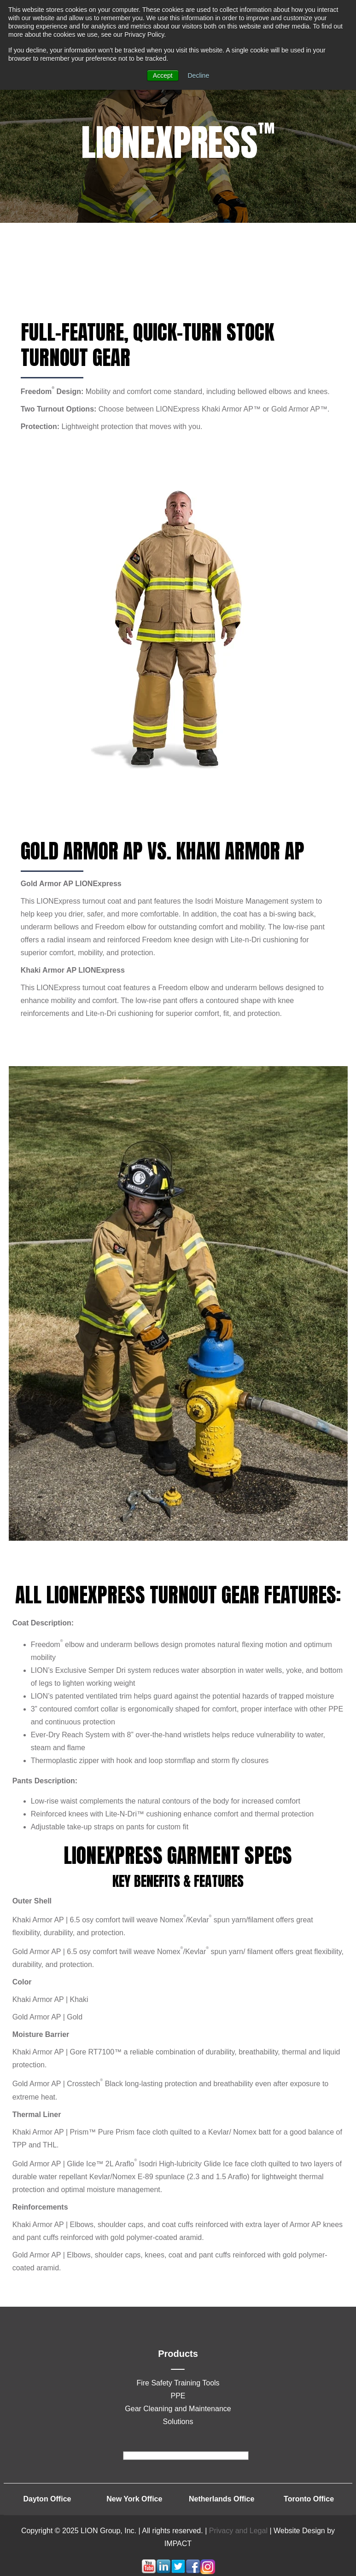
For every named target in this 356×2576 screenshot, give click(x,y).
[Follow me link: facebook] (193, 2572)
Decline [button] (199, 75)
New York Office (134, 2499)
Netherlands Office (221, 2499)
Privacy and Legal (238, 2531)
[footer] (186, 2455)
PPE (177, 2396)
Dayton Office (47, 2499)
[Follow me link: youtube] (148, 2572)
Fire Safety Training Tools (177, 2383)
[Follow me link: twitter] (178, 2572)
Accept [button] (163, 75)
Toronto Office (309, 2499)
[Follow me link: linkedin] (163, 2572)
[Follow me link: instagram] (207, 2572)
